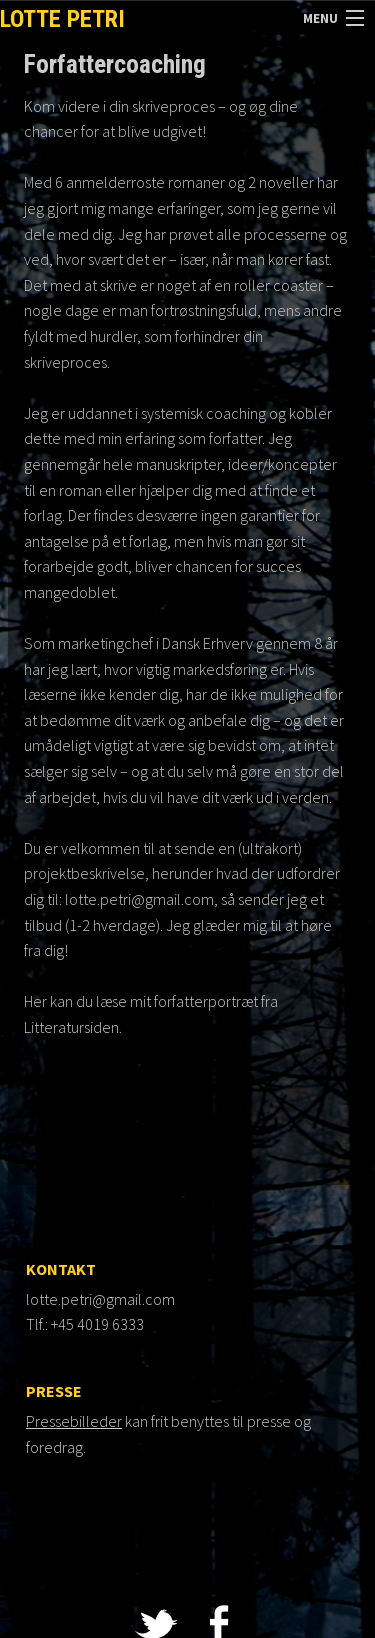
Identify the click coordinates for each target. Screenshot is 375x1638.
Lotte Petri (62, 19)
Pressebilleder (74, 1421)
